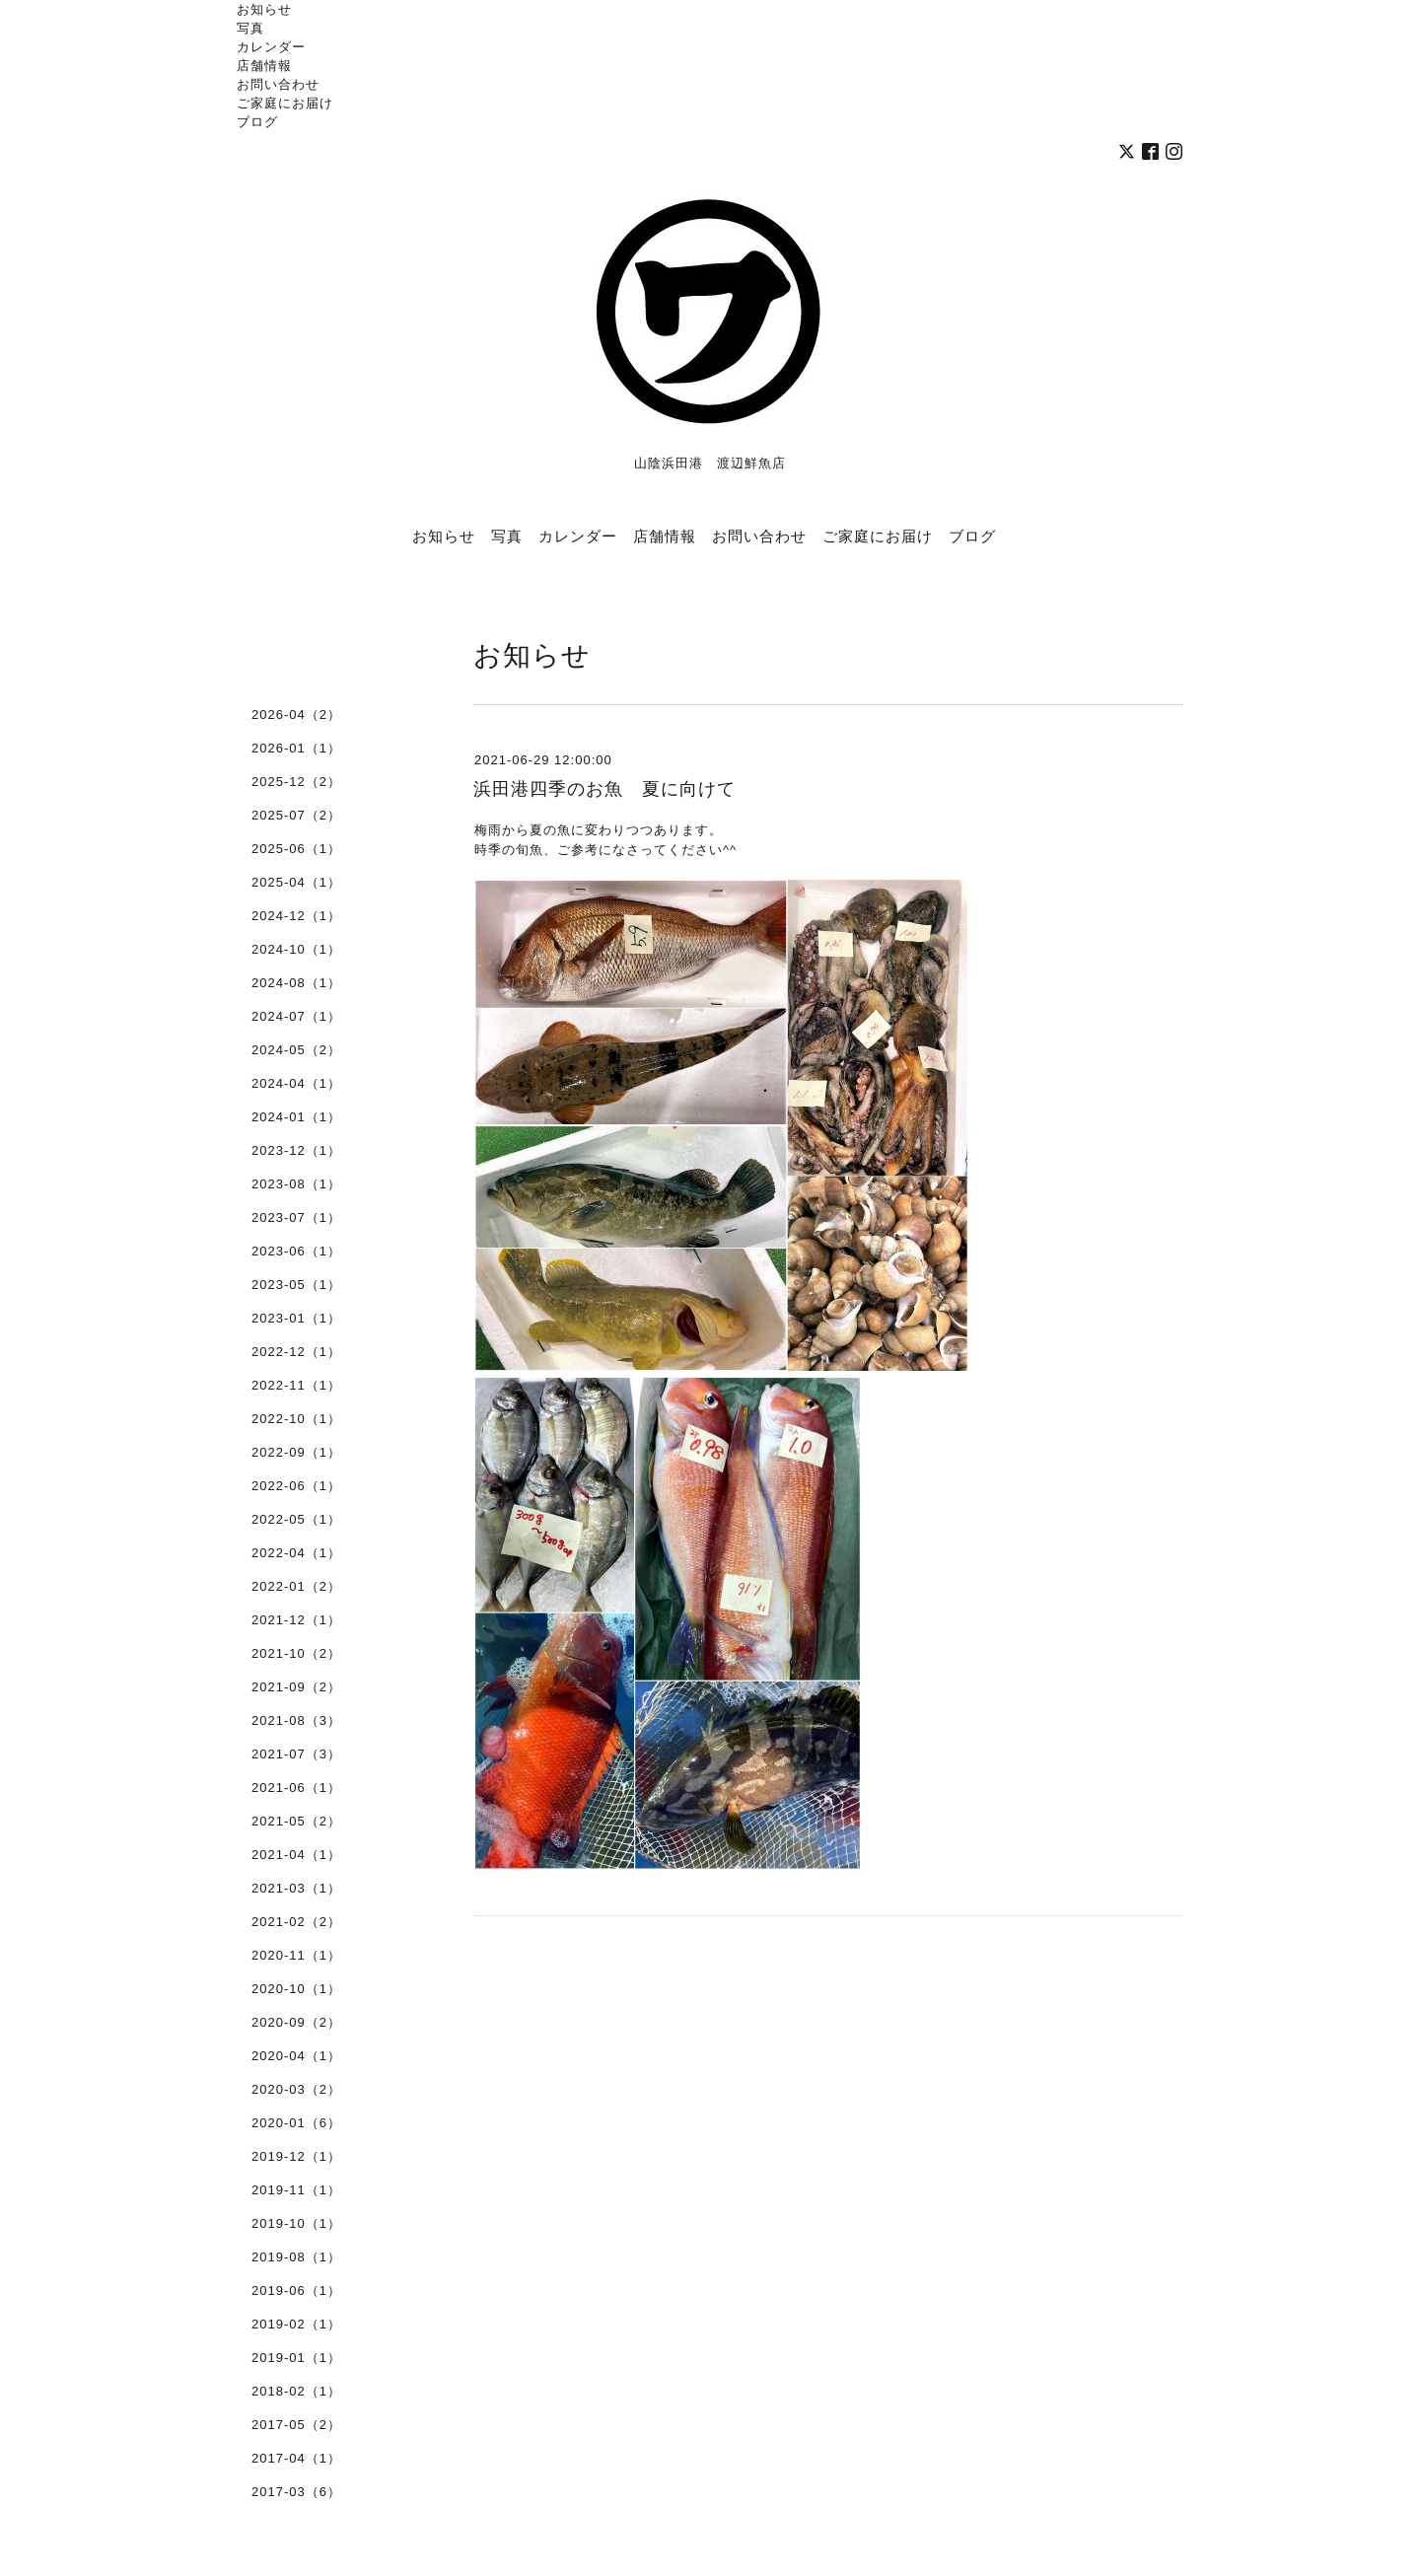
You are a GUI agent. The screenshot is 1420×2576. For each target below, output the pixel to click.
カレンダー (271, 46)
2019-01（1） (296, 2357)
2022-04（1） (296, 1552)
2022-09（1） (296, 1452)
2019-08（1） (296, 2257)
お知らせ (264, 9)
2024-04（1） (296, 1083)
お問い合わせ (278, 84)
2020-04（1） (296, 2055)
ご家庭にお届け (285, 102)
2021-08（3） (296, 1720)
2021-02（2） (296, 1921)
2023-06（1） (296, 1251)
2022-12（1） (296, 1351)
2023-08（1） (296, 1184)
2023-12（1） (296, 1150)
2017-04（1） (296, 2458)
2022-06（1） (296, 1485)
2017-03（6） (296, 2491)
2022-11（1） (296, 1385)
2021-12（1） (296, 1619)
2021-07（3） (296, 1754)
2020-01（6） (296, 2122)
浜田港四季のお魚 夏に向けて (604, 789)
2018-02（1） (296, 2391)
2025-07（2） (296, 815)
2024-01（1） (296, 1116)
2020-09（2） (296, 2022)
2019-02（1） (296, 2324)
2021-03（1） (296, 1888)
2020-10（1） (296, 1988)
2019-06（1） (296, 2290)
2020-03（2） (296, 2089)
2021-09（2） (296, 1687)
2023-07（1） (296, 1217)
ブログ (257, 121)
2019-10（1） (296, 2223)
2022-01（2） (296, 1586)
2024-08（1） (296, 982)
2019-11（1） (296, 2189)
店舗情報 (264, 65)
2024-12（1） (296, 915)
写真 (250, 27)
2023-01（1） (296, 1318)
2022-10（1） (296, 1418)
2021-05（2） (296, 1821)
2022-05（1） (296, 1519)
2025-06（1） (296, 848)
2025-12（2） (296, 781)
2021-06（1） (296, 1787)
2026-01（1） (296, 748)
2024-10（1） (296, 949)
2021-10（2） (296, 1653)
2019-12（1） (296, 2156)
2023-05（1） (296, 1284)
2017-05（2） (296, 2424)
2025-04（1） (296, 882)
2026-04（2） (296, 714)
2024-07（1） (296, 1016)
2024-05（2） (296, 1049)
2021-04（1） (296, 1854)
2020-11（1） (296, 1955)
